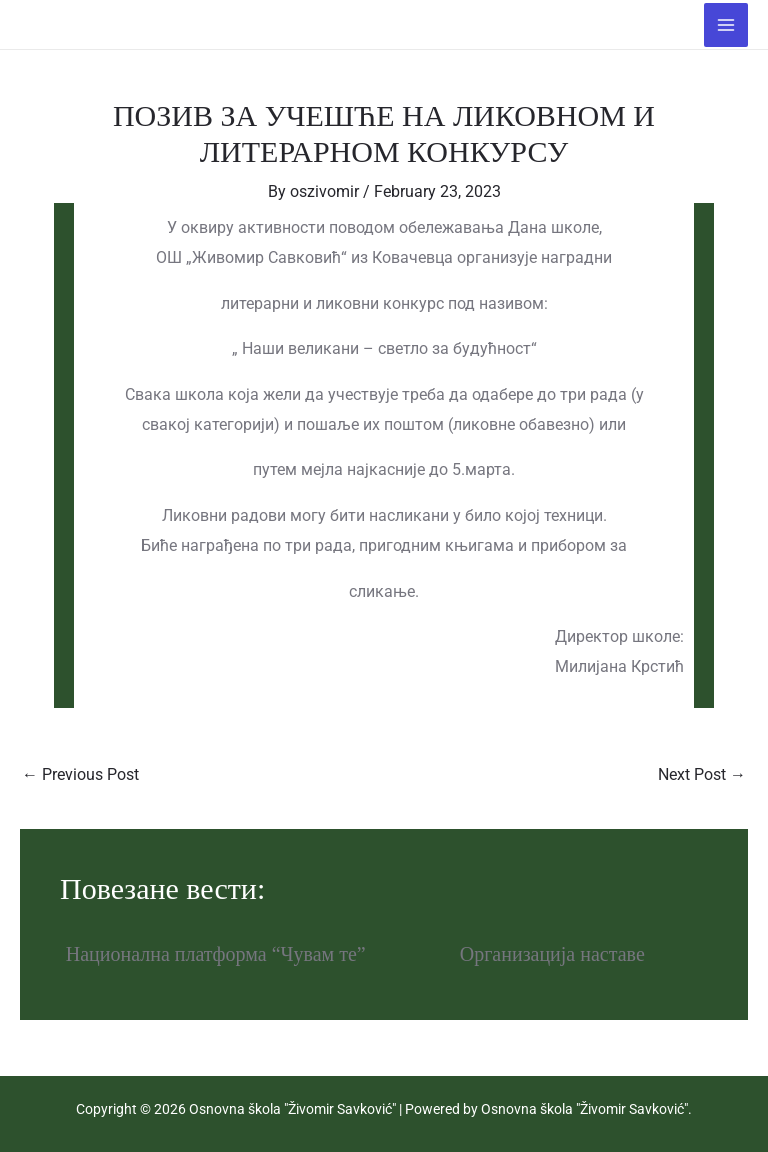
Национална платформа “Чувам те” (216, 954)
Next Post (702, 774)
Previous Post (80, 774)
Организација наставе (552, 954)
